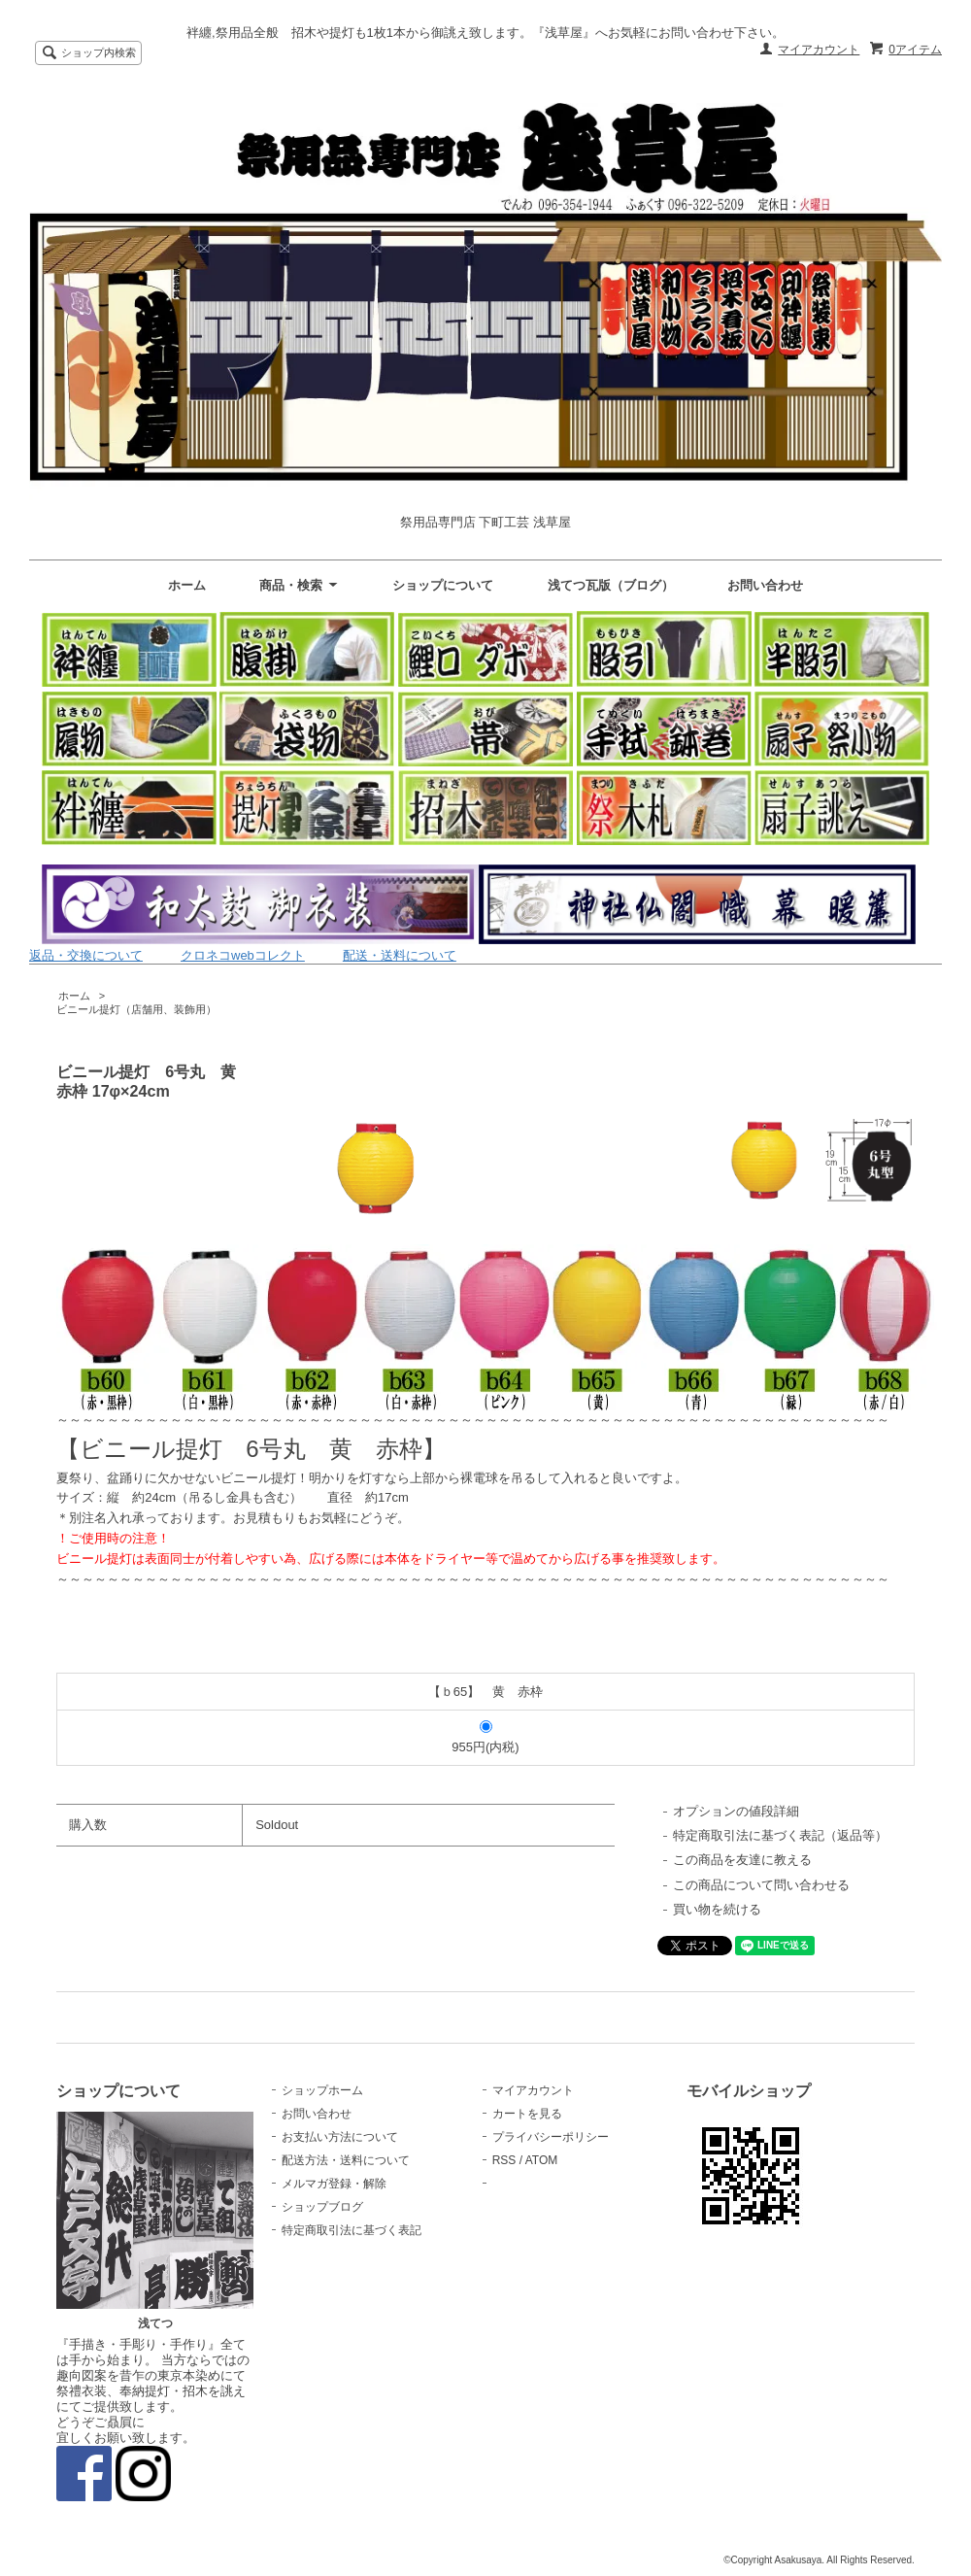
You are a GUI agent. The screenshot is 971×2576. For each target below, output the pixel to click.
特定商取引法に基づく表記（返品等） (780, 1835)
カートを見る (527, 2113)
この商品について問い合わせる (761, 1885)
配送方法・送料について (346, 2160)
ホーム (187, 585)
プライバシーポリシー (550, 2137)
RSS (504, 2160)
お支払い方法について (340, 2137)
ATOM (541, 2160)
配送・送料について (399, 955)
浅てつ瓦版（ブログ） (611, 585)
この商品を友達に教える (742, 1859)
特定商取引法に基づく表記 (351, 2230)
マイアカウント (818, 49)
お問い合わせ (765, 585)
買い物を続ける (717, 1909)
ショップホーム (322, 2090)
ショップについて (442, 585)
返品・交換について (86, 955)
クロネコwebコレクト (243, 955)
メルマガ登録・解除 (334, 2183)
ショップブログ (322, 2207)
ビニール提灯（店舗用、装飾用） (136, 1009)
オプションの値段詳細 (736, 1811)
